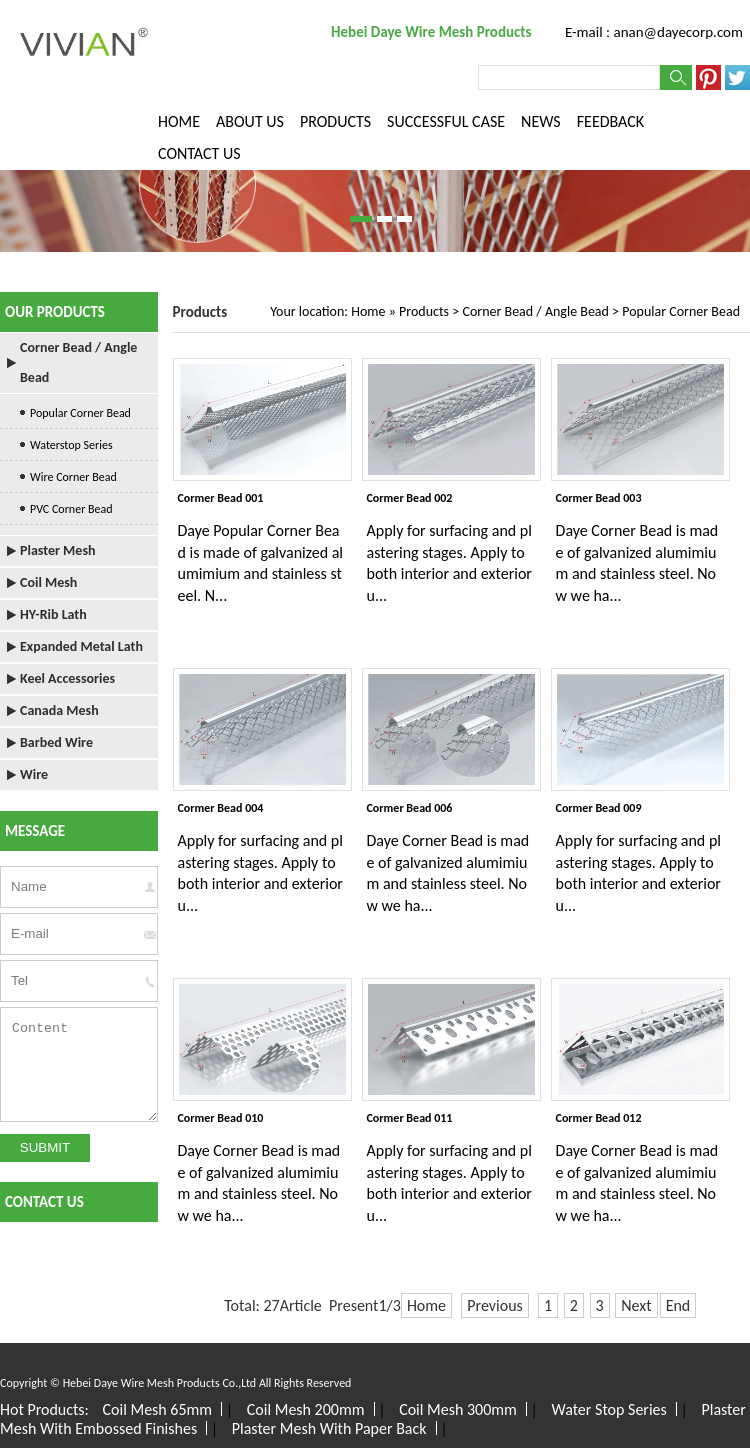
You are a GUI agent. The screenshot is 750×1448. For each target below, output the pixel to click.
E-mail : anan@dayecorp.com (654, 32)
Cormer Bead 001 (221, 498)
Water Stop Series (608, 1409)
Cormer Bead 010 (221, 1118)
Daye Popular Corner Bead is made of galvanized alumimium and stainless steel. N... (261, 563)
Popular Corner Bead (681, 311)
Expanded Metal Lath (81, 646)
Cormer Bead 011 (410, 1118)
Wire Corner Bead (73, 477)
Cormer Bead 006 (410, 808)
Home (368, 311)
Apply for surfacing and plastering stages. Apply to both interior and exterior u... (449, 563)
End (678, 1305)
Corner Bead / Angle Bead (535, 311)
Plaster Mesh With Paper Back (329, 1428)
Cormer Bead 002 (410, 498)
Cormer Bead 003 (599, 498)
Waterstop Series (71, 445)
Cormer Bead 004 (221, 808)
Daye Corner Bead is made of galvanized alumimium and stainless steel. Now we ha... (637, 563)
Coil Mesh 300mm (458, 1409)
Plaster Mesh (57, 550)
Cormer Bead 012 (599, 1118)
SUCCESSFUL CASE (446, 121)
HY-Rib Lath (53, 614)
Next (636, 1305)
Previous (495, 1305)
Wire (34, 774)
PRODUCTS (335, 121)
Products (424, 311)
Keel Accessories (67, 678)
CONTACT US (199, 153)
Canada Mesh (59, 710)
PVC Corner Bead (71, 509)
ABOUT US (250, 121)
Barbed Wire (56, 742)
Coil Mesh (48, 582)
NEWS (541, 121)
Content (79, 1064)
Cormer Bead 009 (599, 808)
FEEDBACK (610, 121)
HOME (179, 121)
